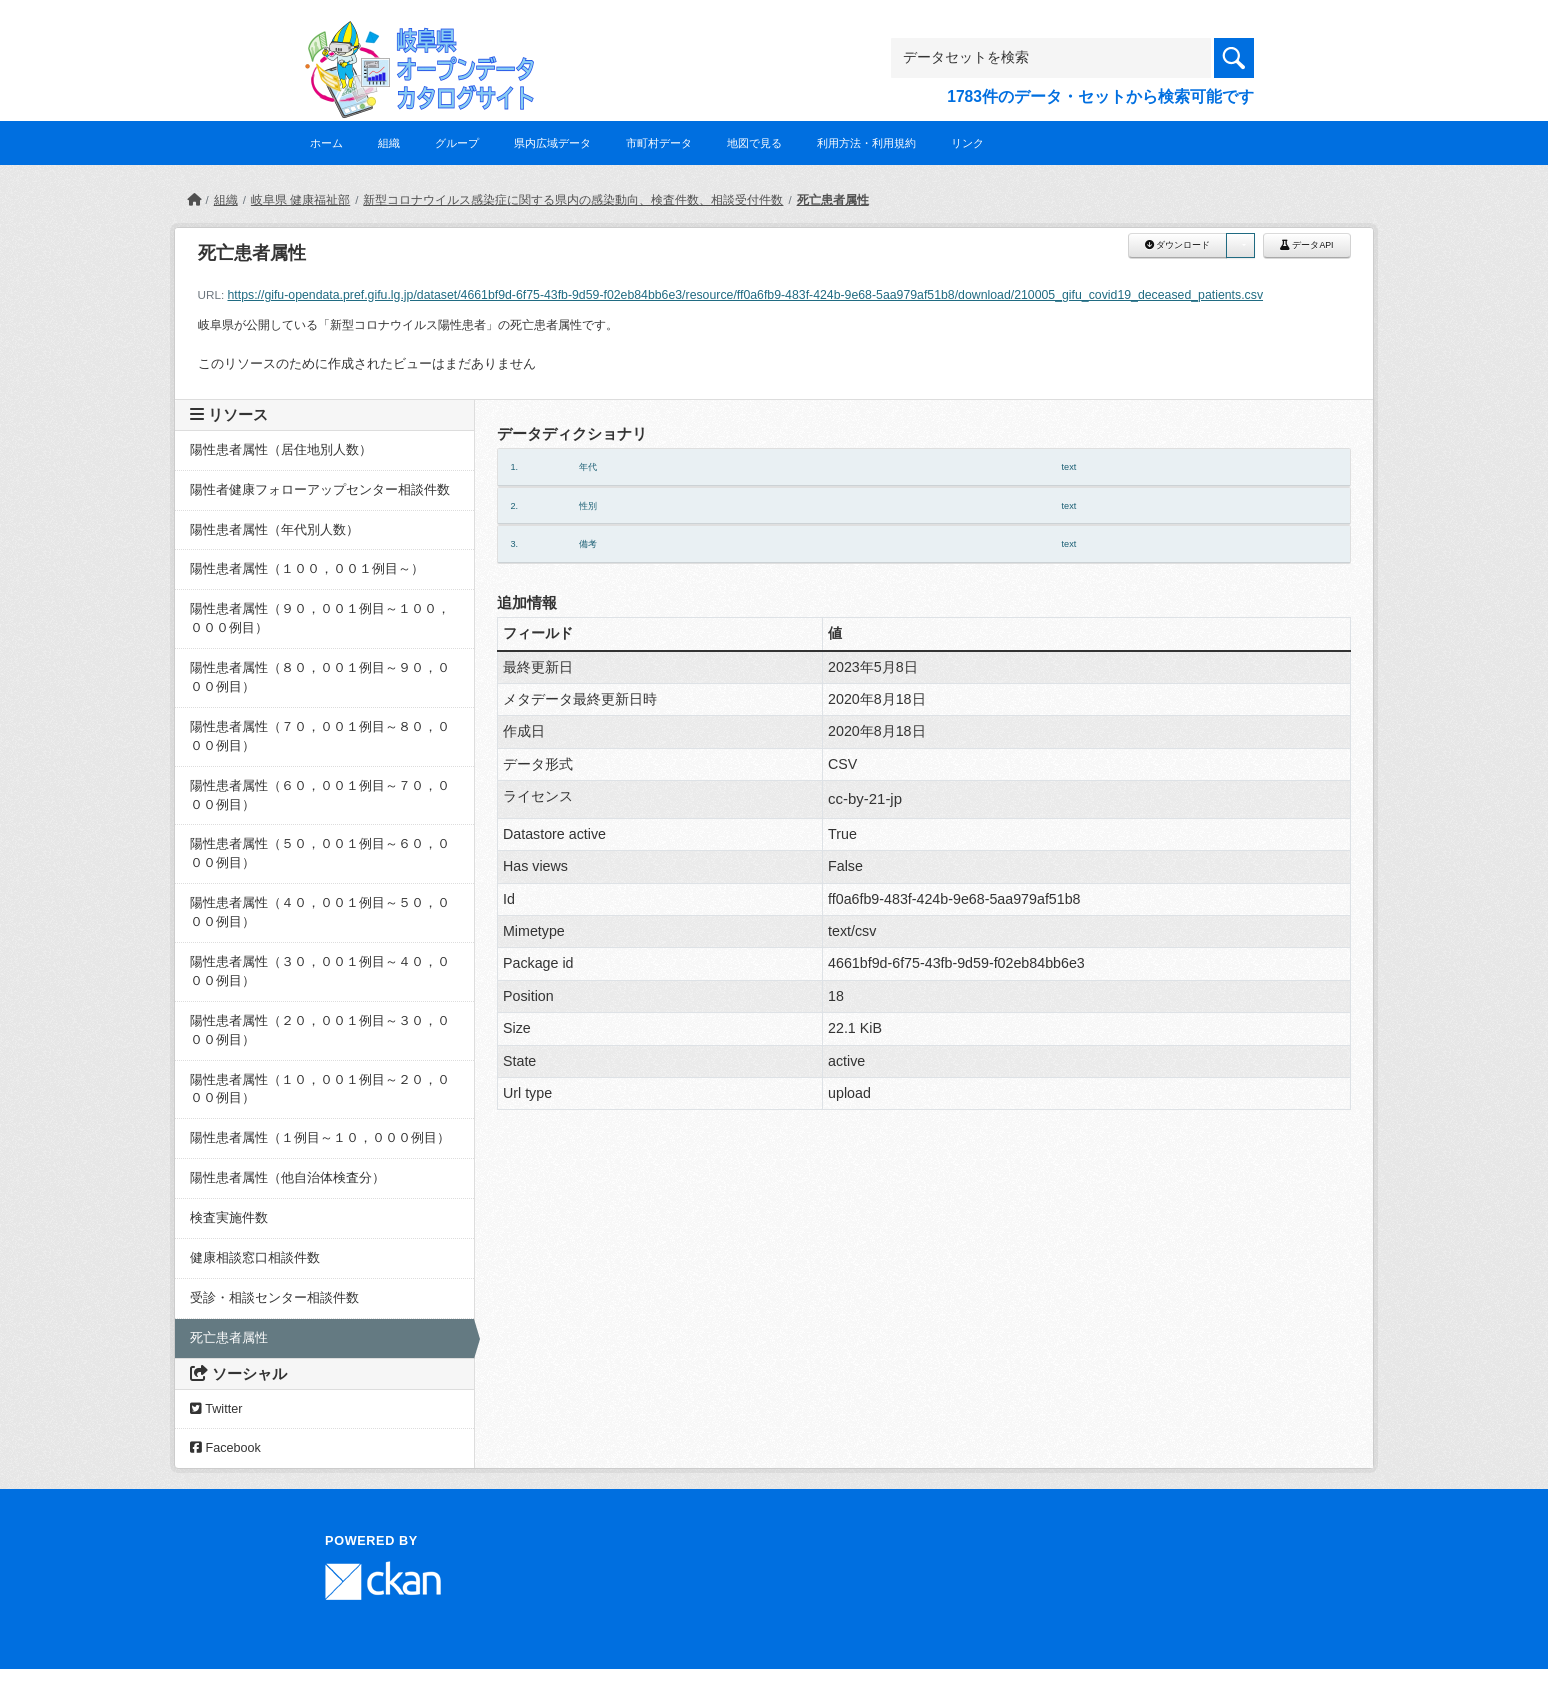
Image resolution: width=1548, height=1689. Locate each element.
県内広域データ (552, 143)
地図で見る (754, 143)
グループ (457, 143)
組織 (389, 143)
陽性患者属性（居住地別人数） (281, 450)
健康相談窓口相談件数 (255, 1258)
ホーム (326, 143)
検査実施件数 (235, 1218)
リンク (967, 143)
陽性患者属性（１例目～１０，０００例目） (320, 1138)
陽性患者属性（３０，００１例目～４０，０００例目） (320, 971)
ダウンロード (1177, 245)
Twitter (216, 1409)
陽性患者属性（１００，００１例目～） (307, 569)
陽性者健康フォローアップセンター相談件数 (320, 490)
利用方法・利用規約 (866, 143)
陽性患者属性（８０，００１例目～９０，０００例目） (320, 677)
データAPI (1307, 245)
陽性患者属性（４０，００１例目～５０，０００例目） (320, 912)
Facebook (225, 1448)
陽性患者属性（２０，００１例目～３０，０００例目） (320, 1030)
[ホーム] (194, 200)
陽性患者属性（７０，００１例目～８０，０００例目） (320, 736)
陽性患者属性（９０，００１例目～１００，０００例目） (320, 618)
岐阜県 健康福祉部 (300, 200)
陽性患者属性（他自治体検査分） (287, 1178)
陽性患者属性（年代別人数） (274, 530)
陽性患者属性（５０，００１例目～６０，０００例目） (320, 853)
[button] (1240, 245)
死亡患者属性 (833, 200)
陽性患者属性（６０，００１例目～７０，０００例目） (320, 795)
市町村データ (659, 143)
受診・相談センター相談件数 (274, 1298)
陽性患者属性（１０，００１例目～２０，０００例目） (320, 1089)
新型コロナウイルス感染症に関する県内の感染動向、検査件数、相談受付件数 (573, 200)
